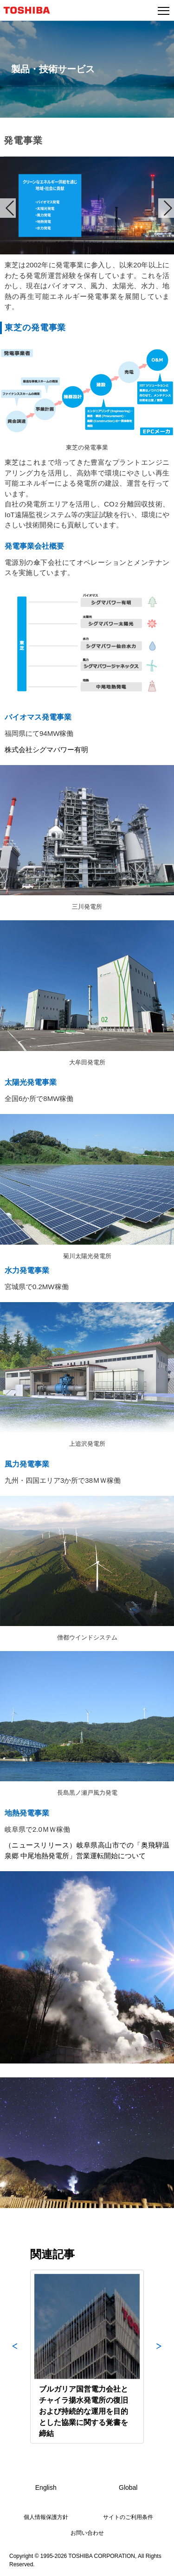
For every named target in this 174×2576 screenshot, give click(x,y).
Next (166, 208)
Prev (8, 208)
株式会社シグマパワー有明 (46, 749)
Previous (15, 2356)
